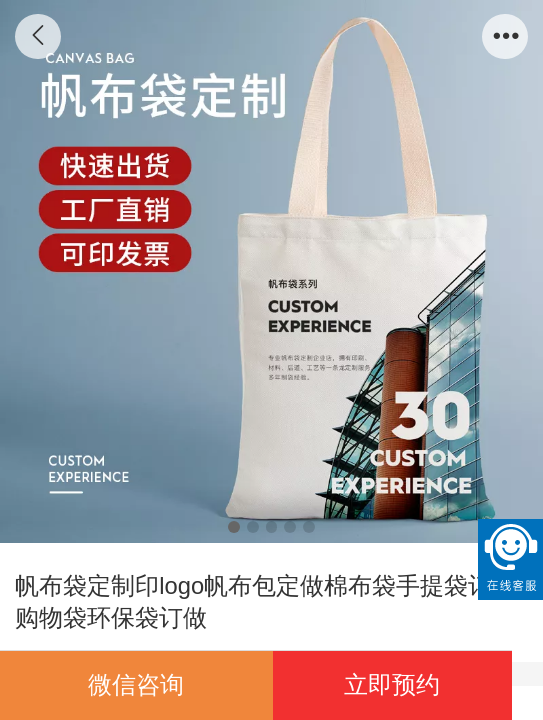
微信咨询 (136, 684)
